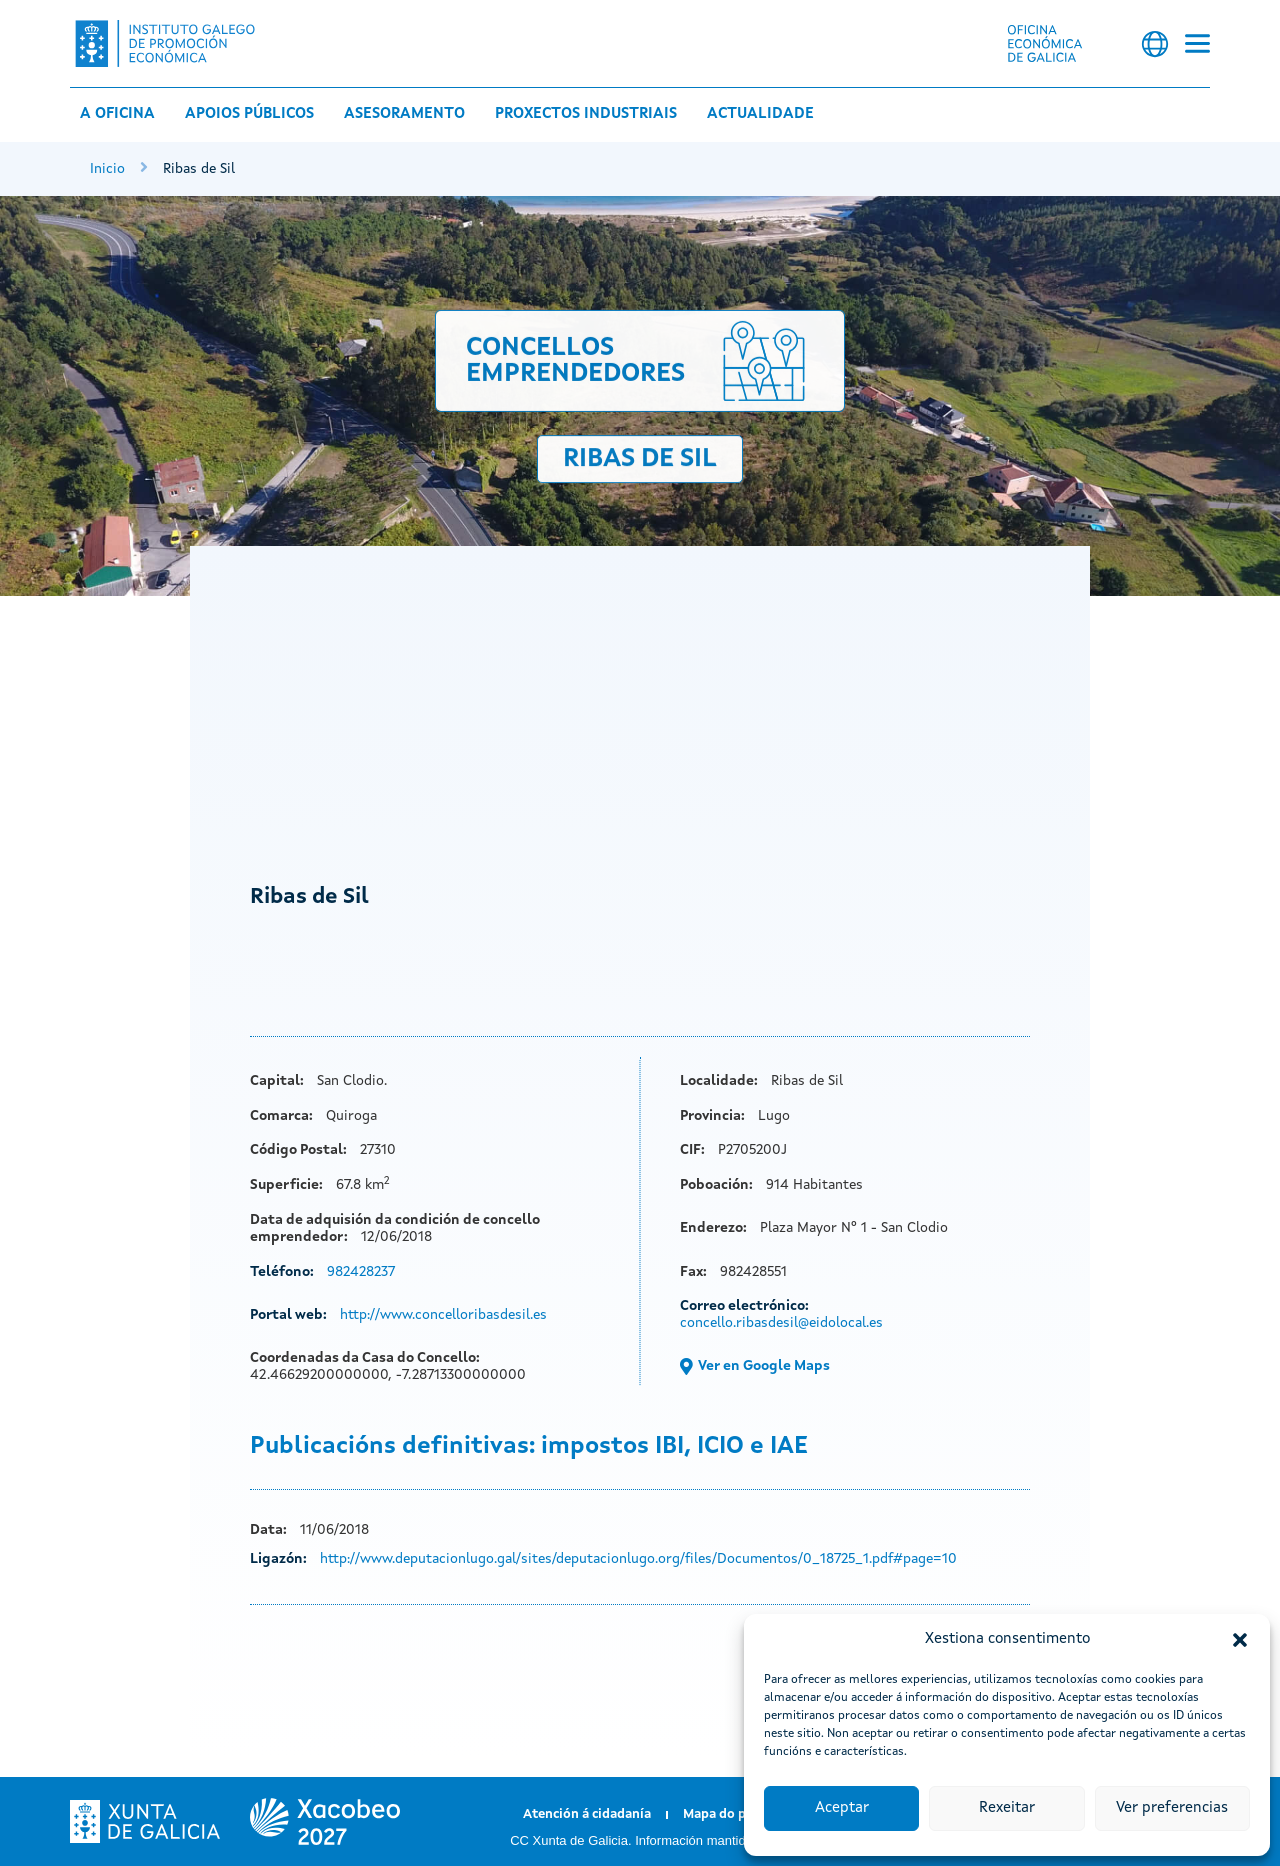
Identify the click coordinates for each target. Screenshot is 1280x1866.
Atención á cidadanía (587, 1814)
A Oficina (117, 114)
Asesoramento (404, 114)
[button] (1240, 1640)
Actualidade (760, 114)
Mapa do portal (730, 1814)
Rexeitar (1007, 1808)
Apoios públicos (249, 114)
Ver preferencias (1172, 1808)
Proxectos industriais (586, 114)
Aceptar (842, 1808)
